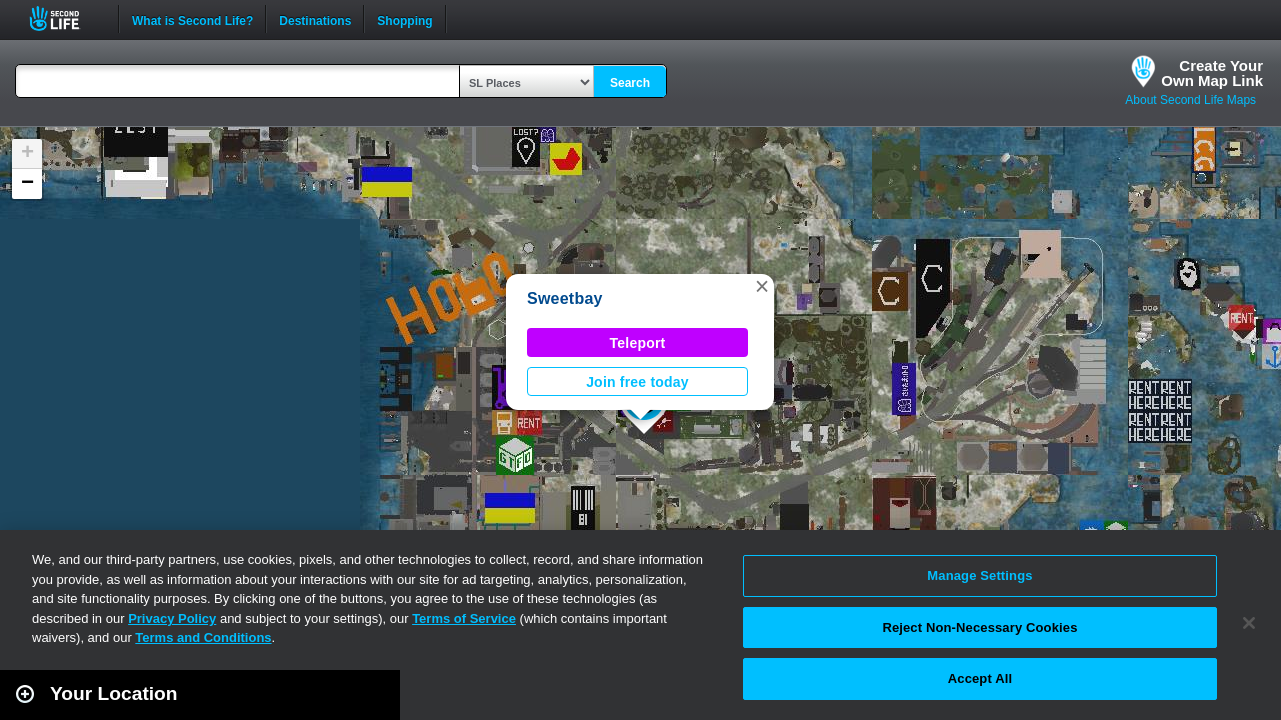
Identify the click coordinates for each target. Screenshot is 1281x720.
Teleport (638, 343)
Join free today (637, 382)
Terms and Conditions (203, 637)
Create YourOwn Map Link (1212, 73)
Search (630, 83)
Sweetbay (565, 298)
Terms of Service (464, 618)
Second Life (65, 18)
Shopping (404, 19)
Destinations (315, 19)
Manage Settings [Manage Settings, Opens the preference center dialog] (979, 575)
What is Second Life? (192, 19)
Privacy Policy (172, 618)
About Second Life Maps (1190, 100)
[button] (762, 286)
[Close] (1249, 623)
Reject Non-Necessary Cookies (979, 627)
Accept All (980, 678)
